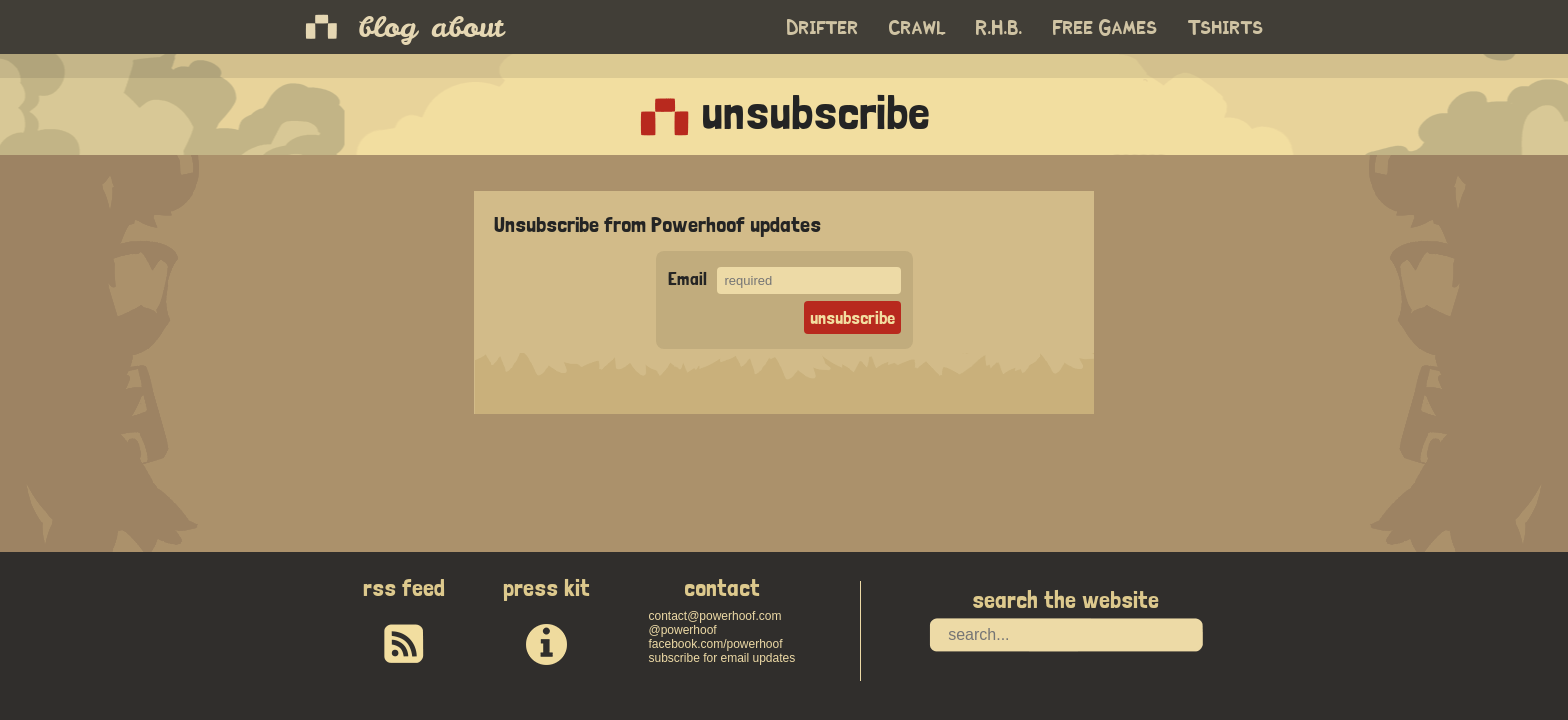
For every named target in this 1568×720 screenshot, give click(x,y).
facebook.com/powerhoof (715, 644)
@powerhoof (682, 630)
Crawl (917, 28)
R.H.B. (999, 28)
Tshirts (1226, 28)
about (467, 27)
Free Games (1105, 28)
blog (387, 27)
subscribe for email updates (721, 658)
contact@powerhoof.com (714, 616)
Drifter (823, 28)
